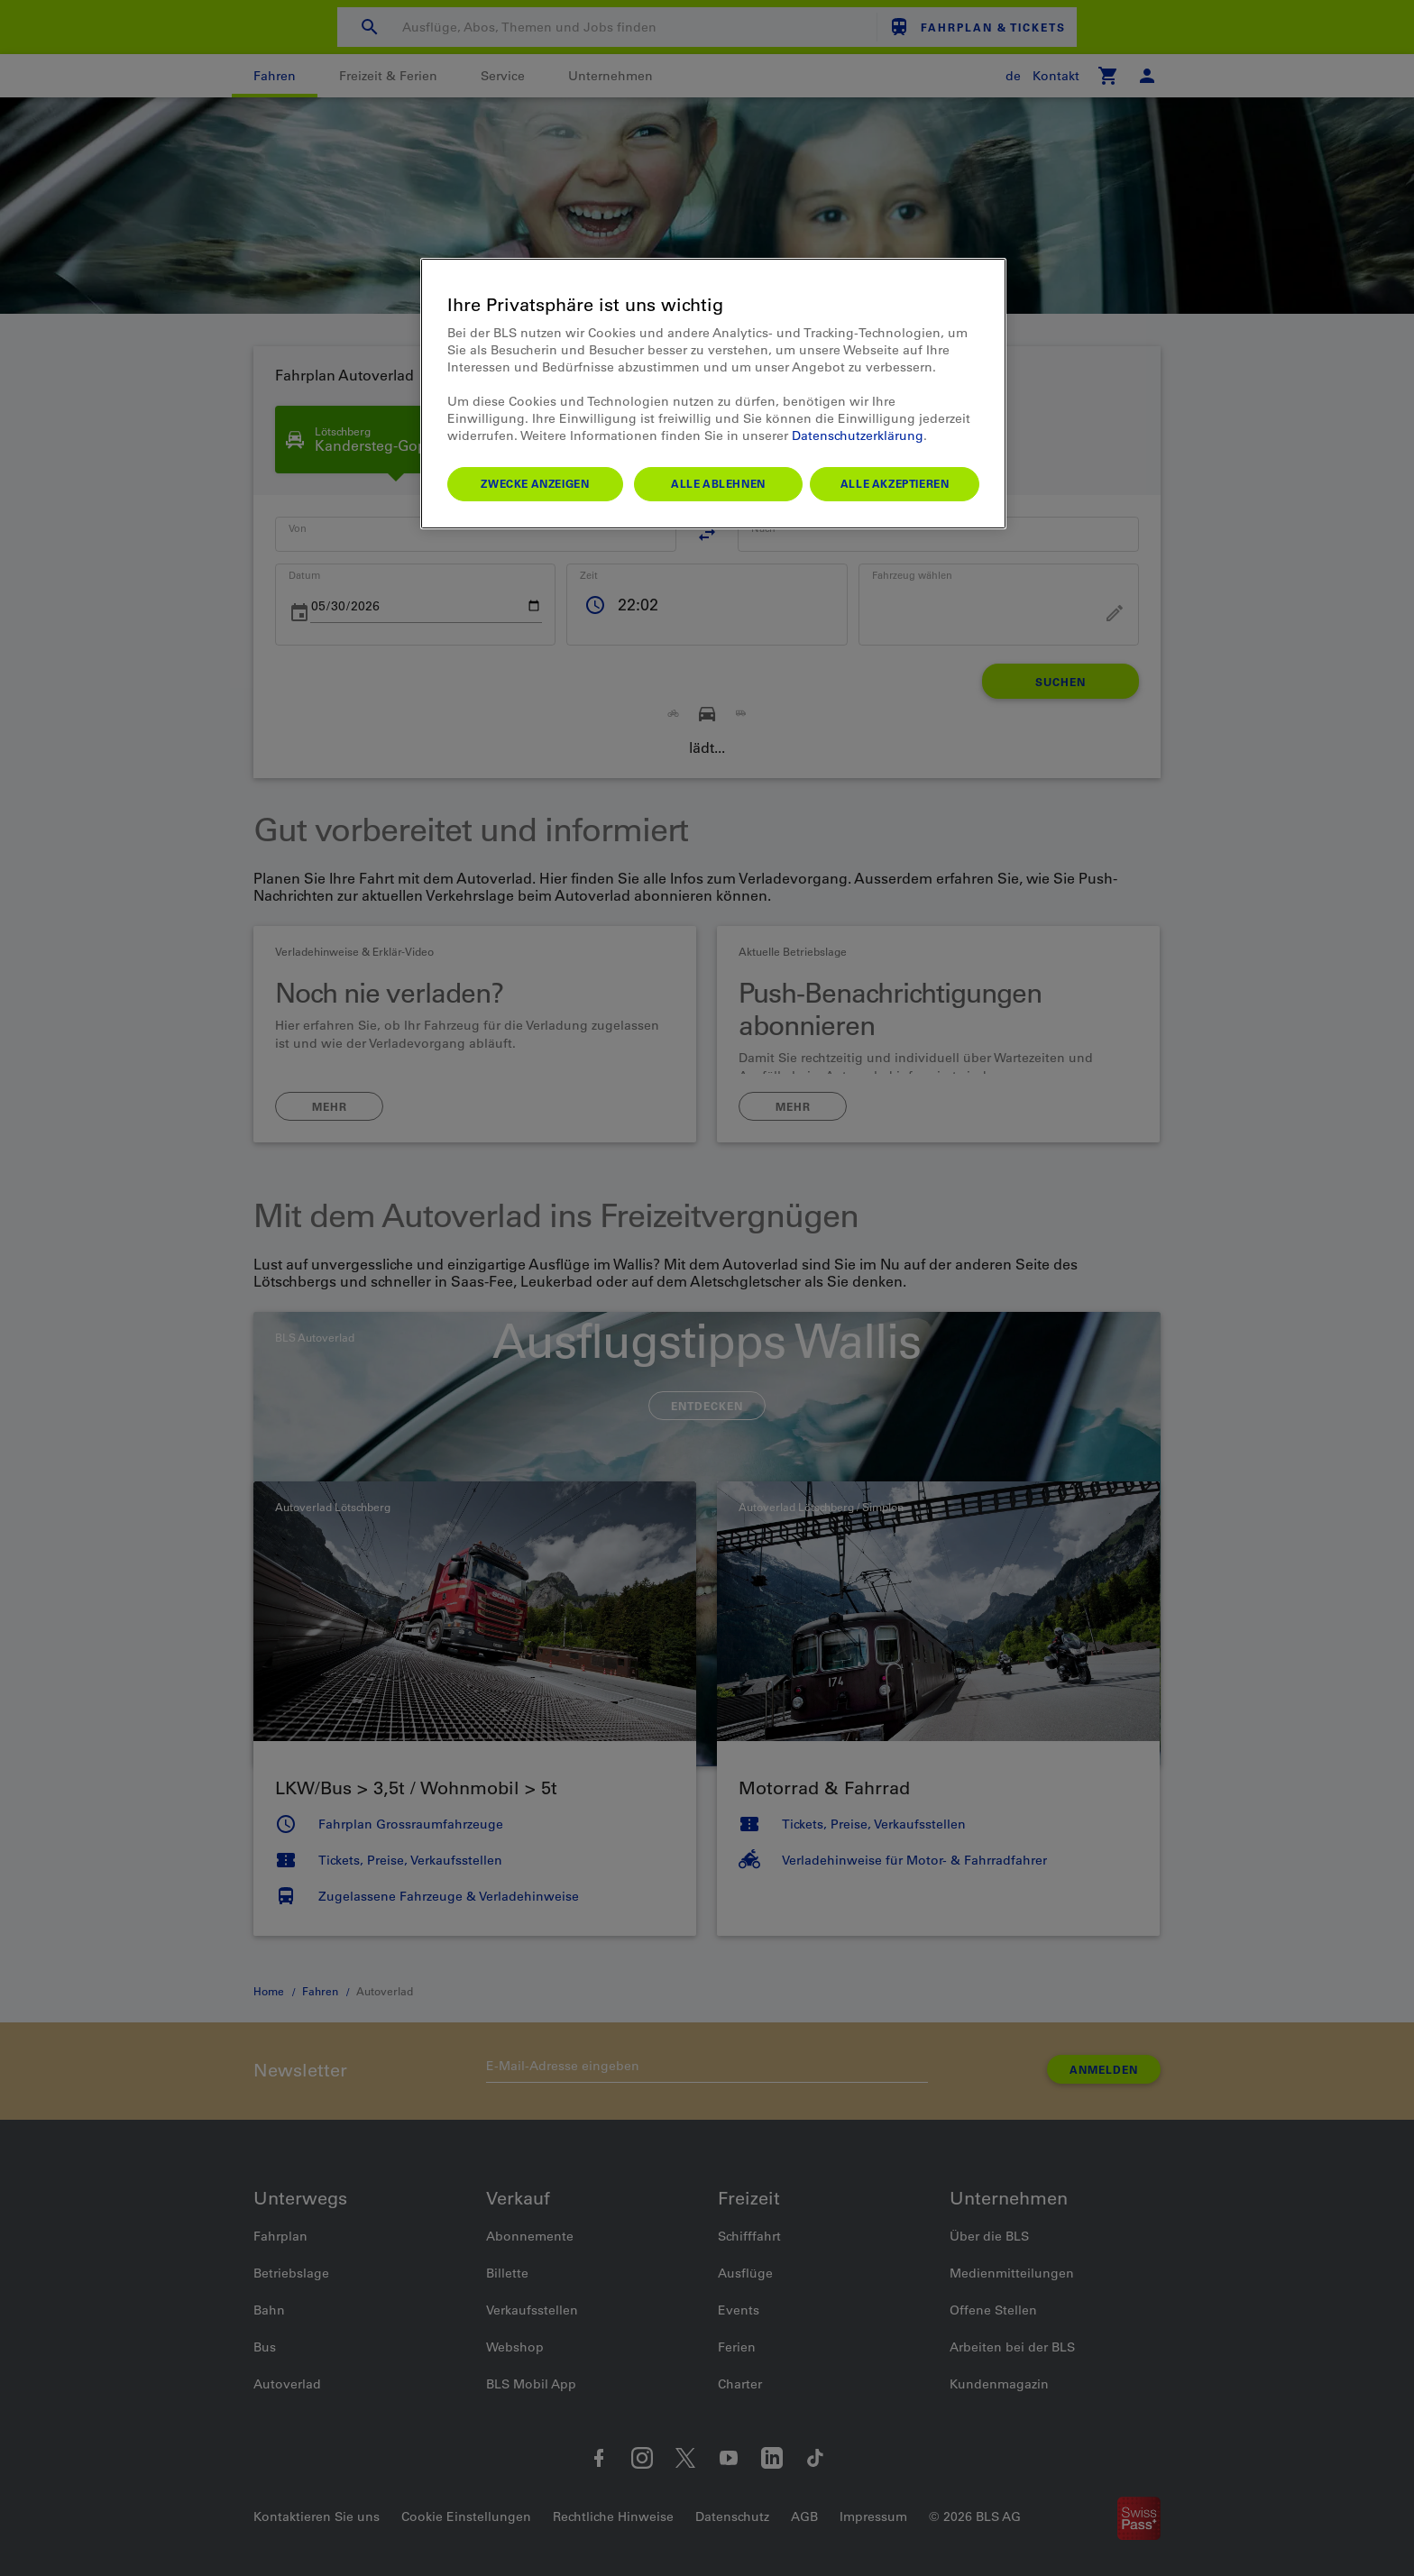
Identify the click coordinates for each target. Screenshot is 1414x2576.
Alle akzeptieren (895, 483)
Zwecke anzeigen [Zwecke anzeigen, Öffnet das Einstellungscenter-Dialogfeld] (535, 483)
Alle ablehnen (718, 483)
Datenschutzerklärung (857, 435)
